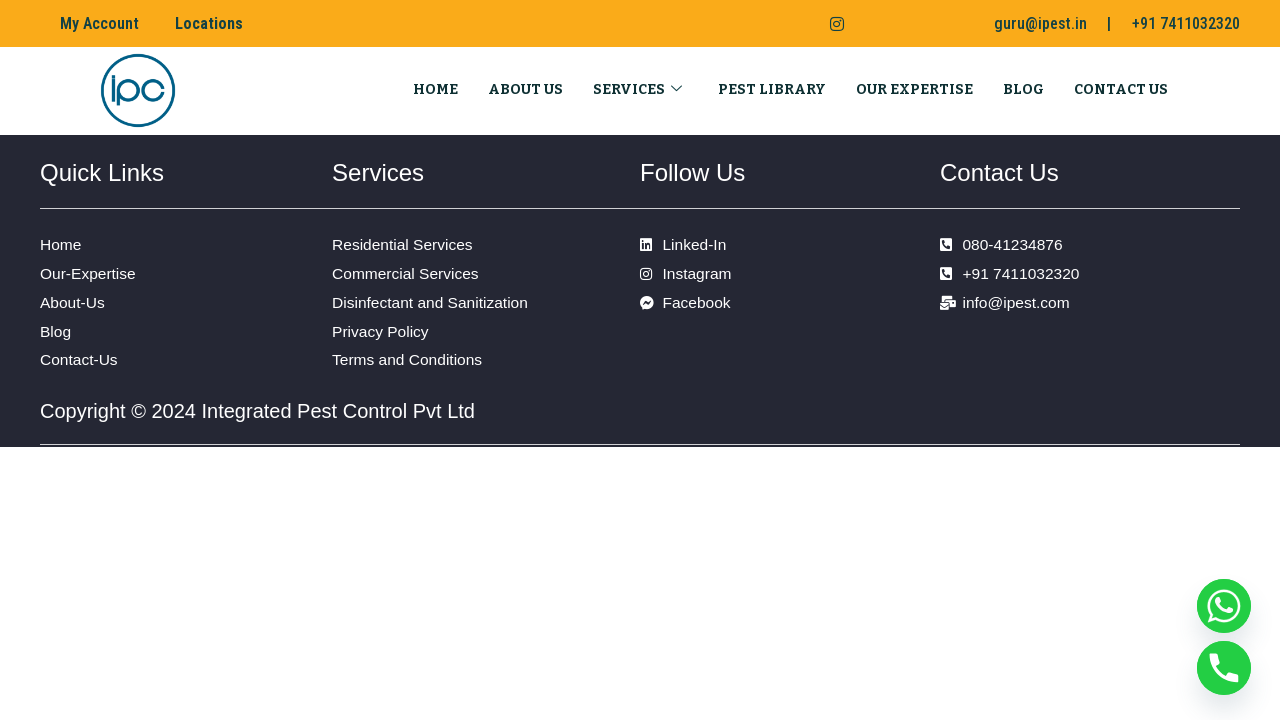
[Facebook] (748, 24)
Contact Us (1121, 88)
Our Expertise (914, 88)
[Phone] (1224, 668)
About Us (525, 88)
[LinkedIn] (788, 24)
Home (435, 88)
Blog (1023, 88)
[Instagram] (829, 24)
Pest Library (772, 88)
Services (637, 88)
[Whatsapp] (1224, 606)
